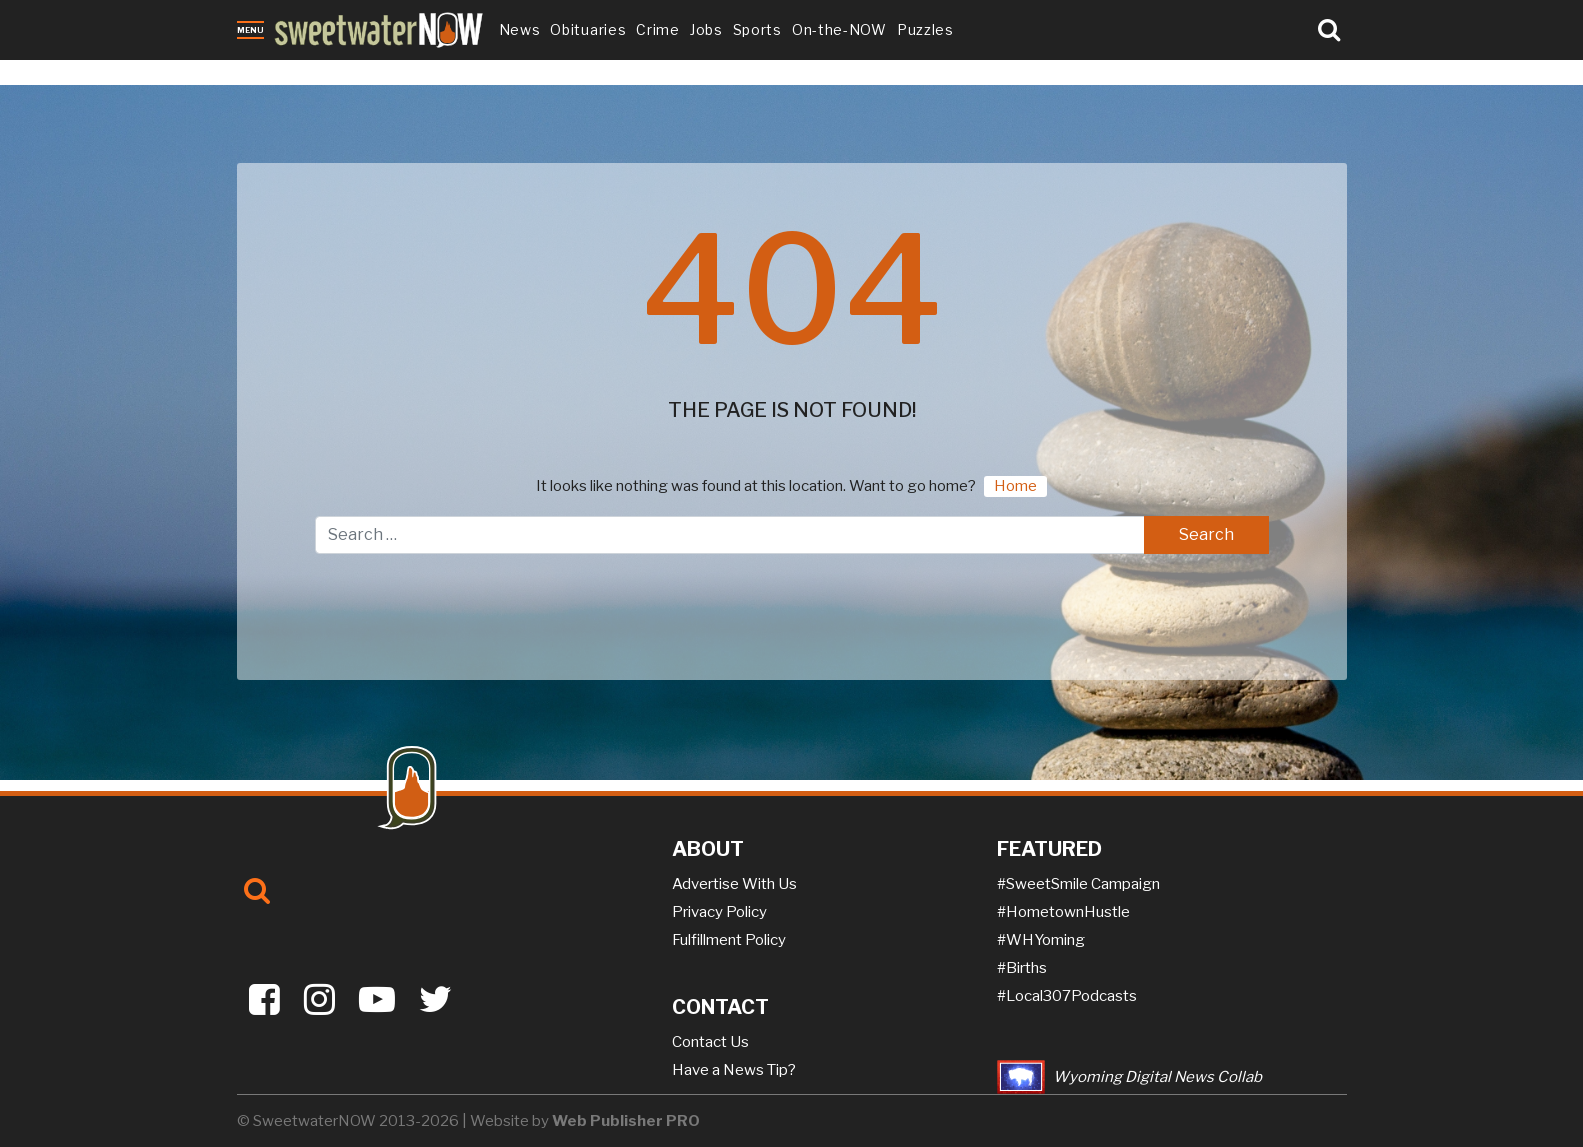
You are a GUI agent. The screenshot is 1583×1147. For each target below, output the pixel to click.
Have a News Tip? (734, 1070)
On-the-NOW (839, 29)
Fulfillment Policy (729, 940)
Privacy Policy (719, 912)
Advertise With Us (734, 884)
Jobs (706, 29)
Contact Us (710, 1042)
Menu (250, 30)
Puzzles (925, 29)
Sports (757, 29)
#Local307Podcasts (1067, 996)
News (520, 29)
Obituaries (588, 29)
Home (1015, 486)
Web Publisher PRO (626, 1121)
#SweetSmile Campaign (1078, 884)
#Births (1022, 968)
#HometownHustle (1063, 912)
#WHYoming (1041, 940)
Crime (658, 29)
